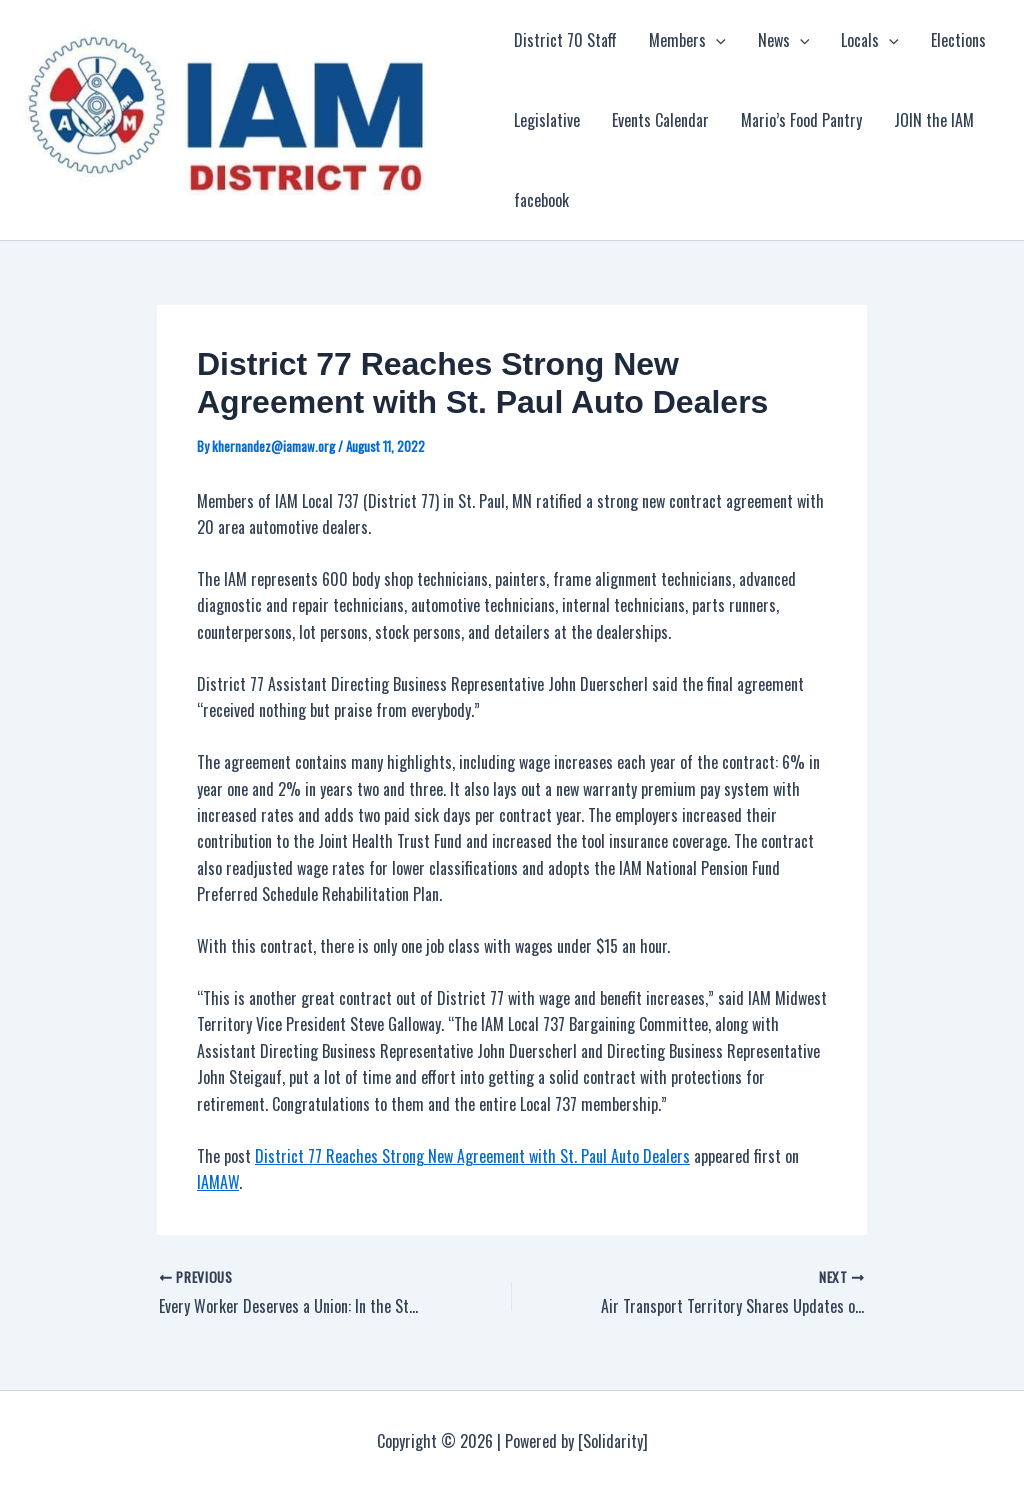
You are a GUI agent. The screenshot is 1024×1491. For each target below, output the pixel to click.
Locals (870, 40)
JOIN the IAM (934, 120)
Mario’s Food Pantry (801, 120)
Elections (958, 40)
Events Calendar (660, 120)
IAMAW (218, 1182)
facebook (541, 200)
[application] (716, 40)
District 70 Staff (565, 40)
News (784, 40)
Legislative (547, 120)
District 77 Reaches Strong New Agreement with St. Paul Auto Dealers (472, 1156)
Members (687, 40)
